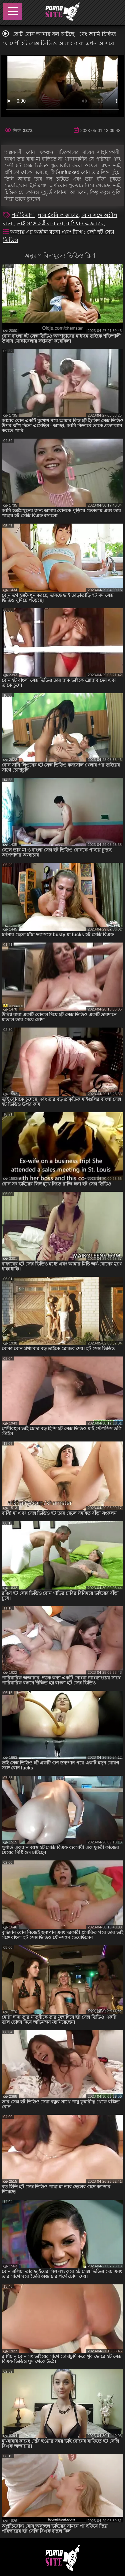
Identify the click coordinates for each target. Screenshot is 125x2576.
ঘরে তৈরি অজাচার (58, 215)
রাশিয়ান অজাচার (85, 223)
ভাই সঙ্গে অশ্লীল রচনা (40, 223)
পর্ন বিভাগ (23, 215)
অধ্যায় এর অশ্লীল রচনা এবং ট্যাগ (47, 232)
